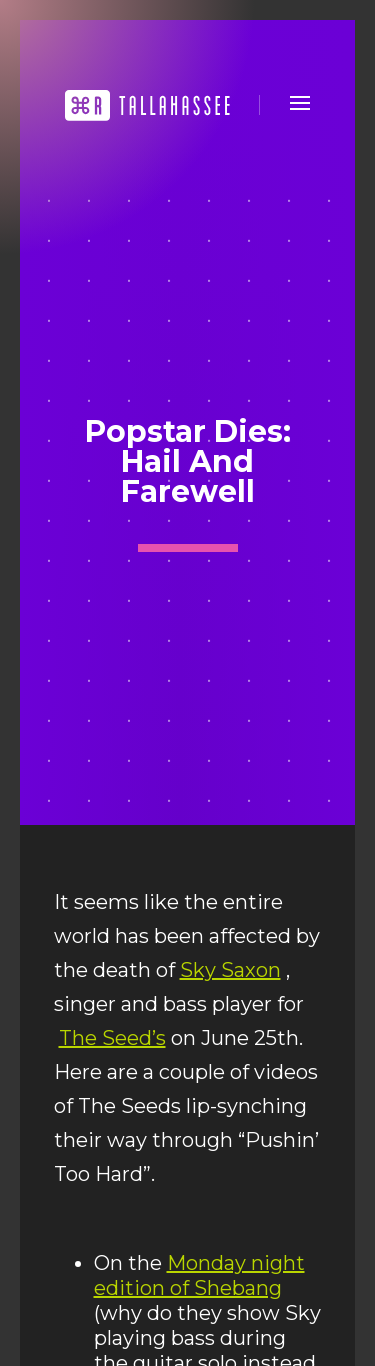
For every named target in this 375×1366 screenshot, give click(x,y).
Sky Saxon (230, 970)
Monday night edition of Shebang (199, 1275)
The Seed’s (112, 1038)
